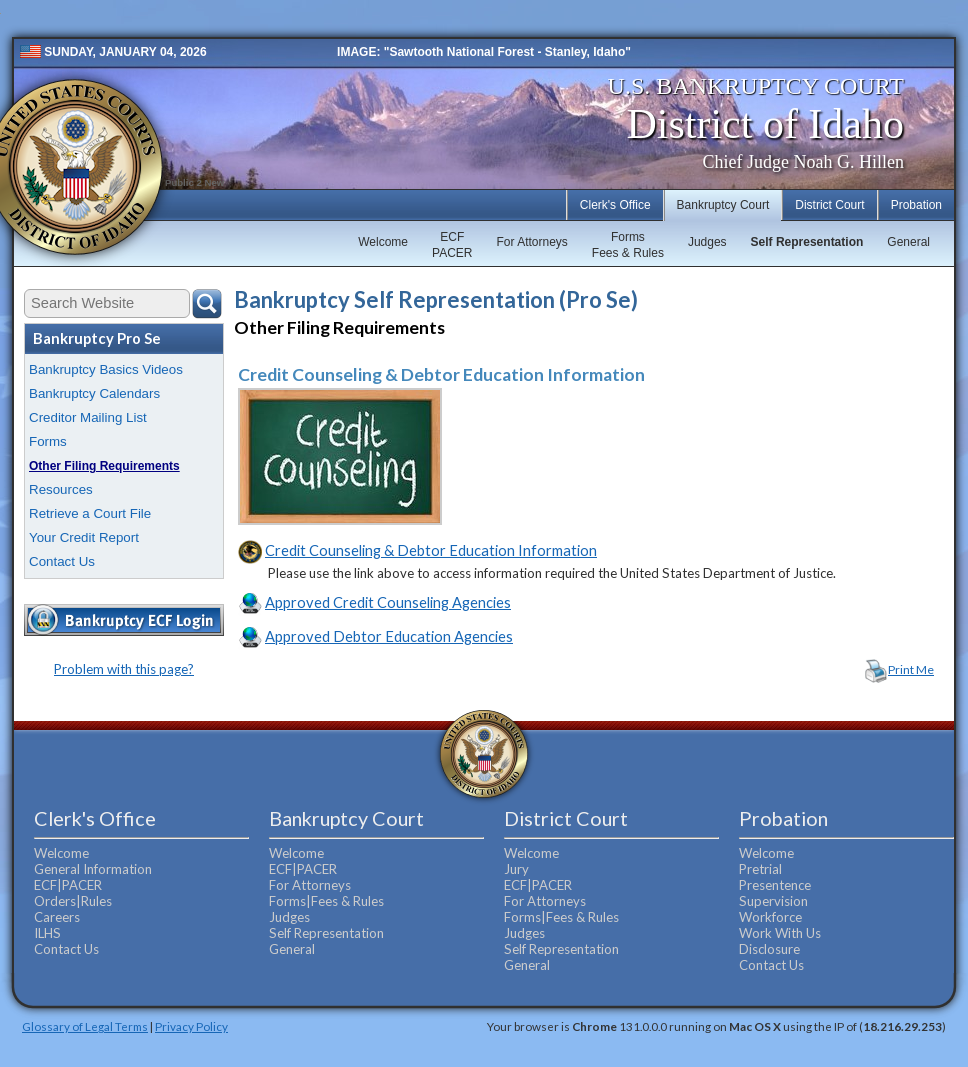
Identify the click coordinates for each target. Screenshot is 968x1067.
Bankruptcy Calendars (94, 393)
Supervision (773, 901)
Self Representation (807, 242)
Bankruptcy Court (723, 205)
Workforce (770, 917)
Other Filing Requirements (104, 466)
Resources (61, 489)
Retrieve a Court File (90, 513)
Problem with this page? (124, 669)
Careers (57, 917)
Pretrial (760, 869)
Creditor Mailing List (88, 417)
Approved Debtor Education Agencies (389, 636)
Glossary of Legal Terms (85, 1026)
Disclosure (769, 949)
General (908, 242)
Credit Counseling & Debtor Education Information (431, 550)
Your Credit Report (84, 537)
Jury (516, 869)
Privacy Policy (191, 1026)
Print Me (911, 669)
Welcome (383, 242)
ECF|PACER (68, 885)
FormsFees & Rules (628, 245)
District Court (829, 205)
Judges (707, 242)
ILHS (47, 933)
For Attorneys (531, 242)
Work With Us (780, 933)
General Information (93, 869)
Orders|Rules (73, 901)
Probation (916, 205)
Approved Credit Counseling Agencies (388, 602)
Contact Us (62, 561)
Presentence (775, 885)
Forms (48, 441)
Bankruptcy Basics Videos (106, 369)
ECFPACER (452, 245)
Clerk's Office (615, 205)
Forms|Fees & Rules (326, 901)
